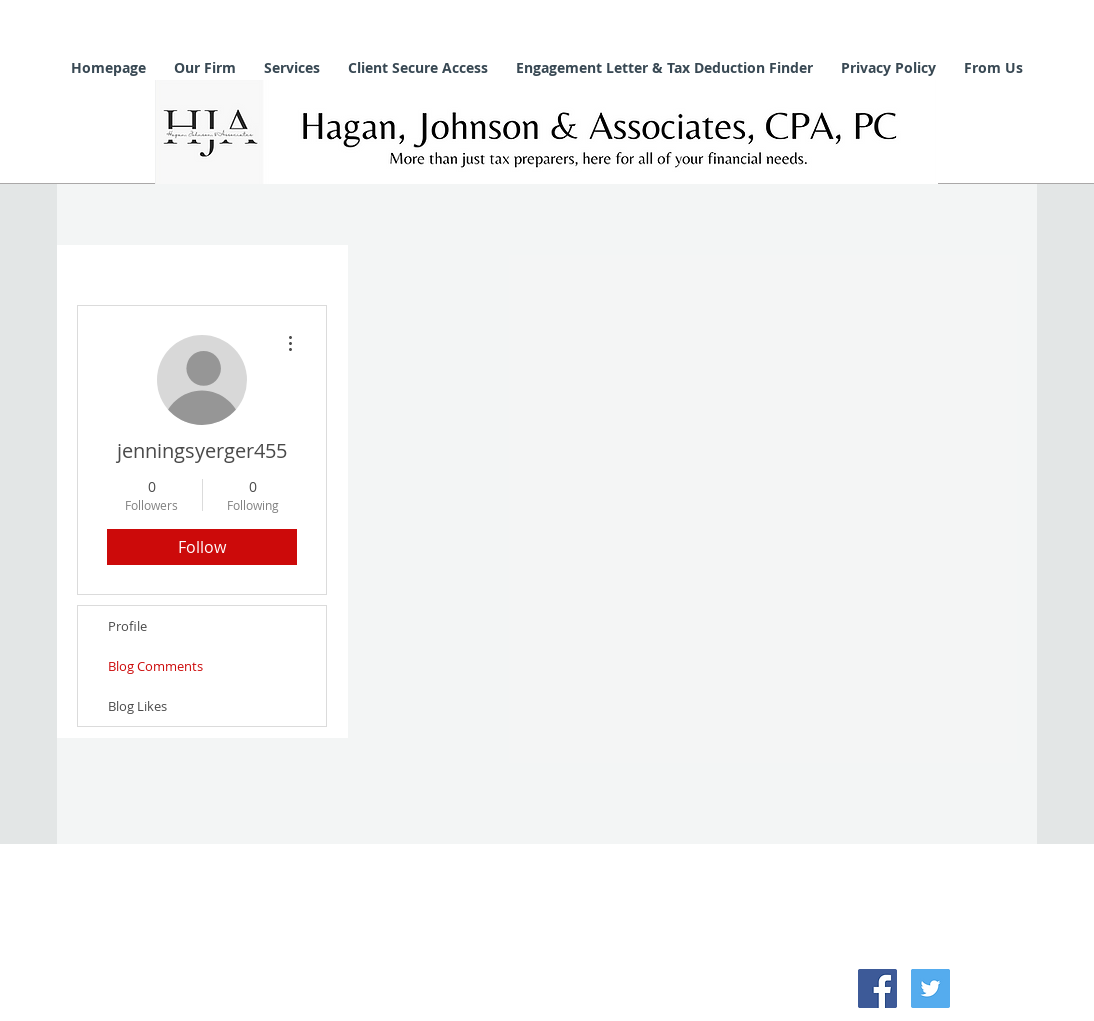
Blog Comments (155, 666)
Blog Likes (137, 706)
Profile (127, 626)
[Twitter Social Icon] (930, 988)
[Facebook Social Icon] (877, 988)
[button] (205, 67)
